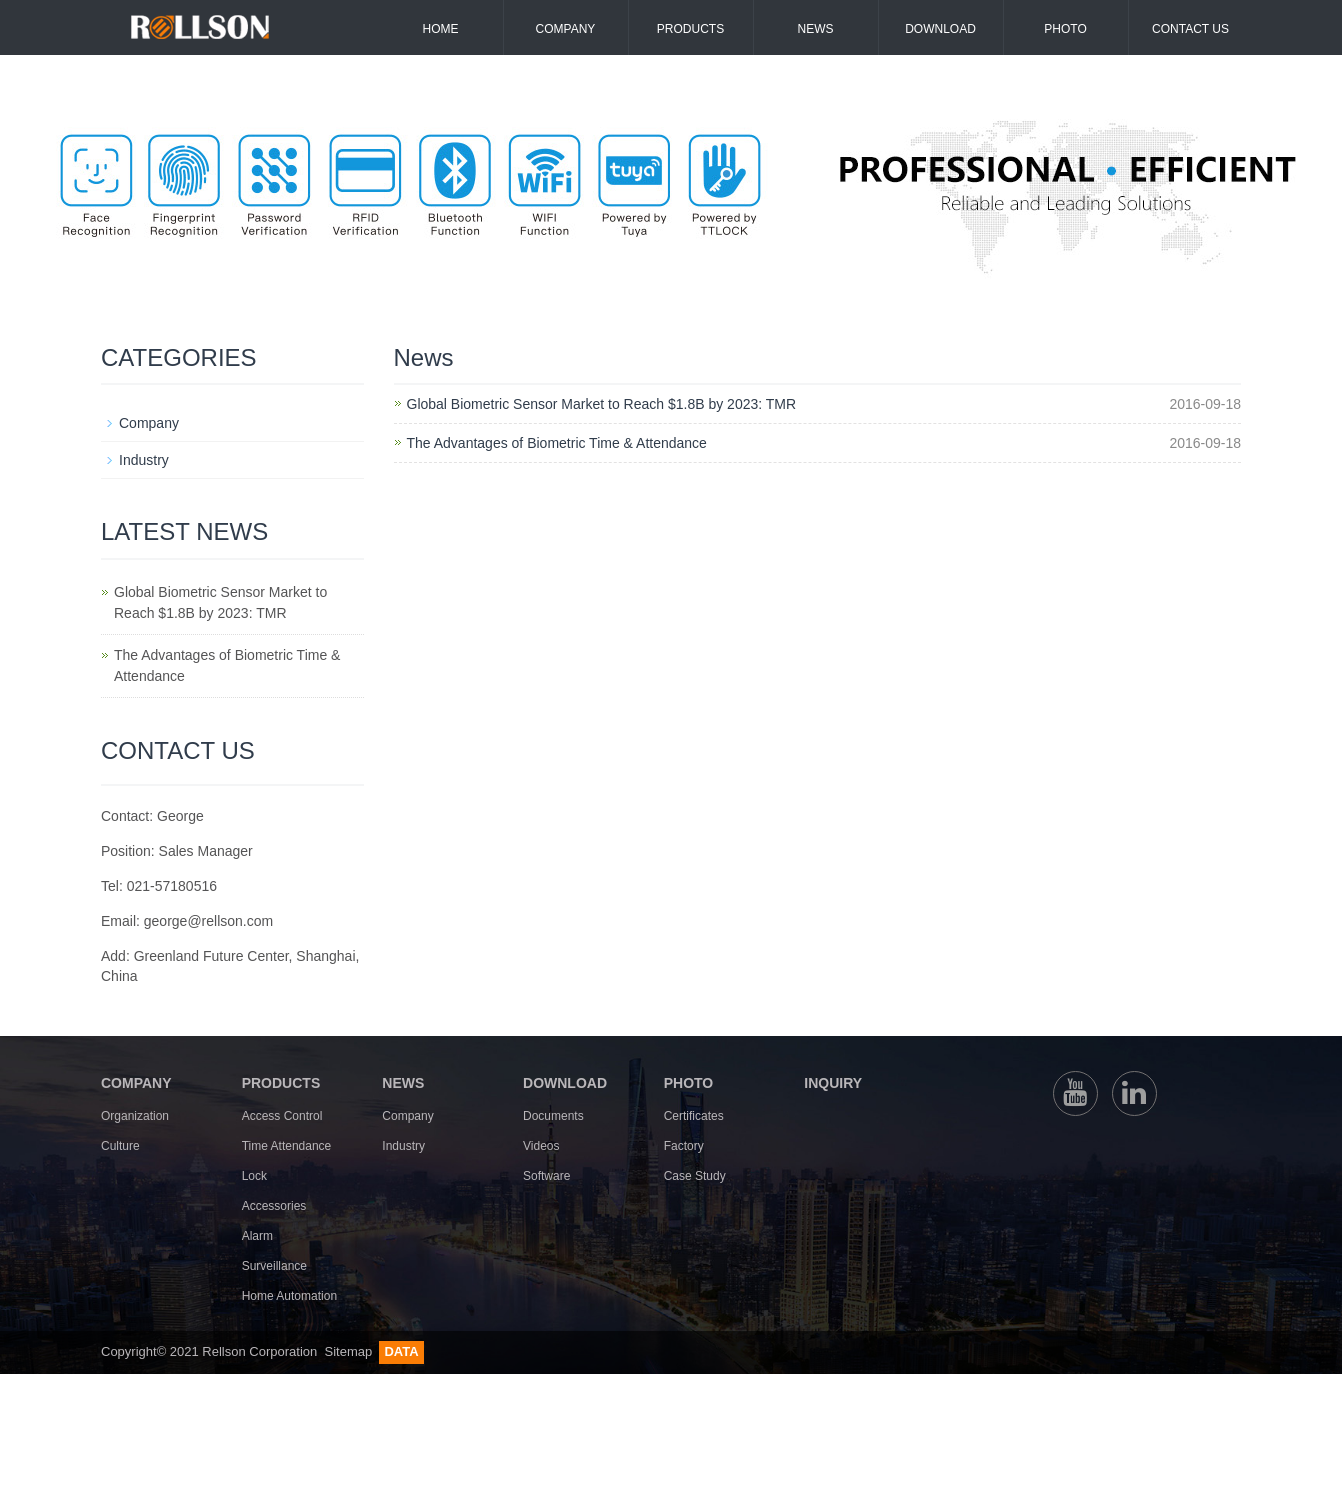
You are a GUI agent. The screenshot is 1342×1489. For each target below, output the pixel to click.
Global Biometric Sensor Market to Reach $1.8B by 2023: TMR (602, 404)
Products (690, 29)
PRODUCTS (281, 1083)
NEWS (403, 1083)
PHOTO (689, 1083)
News (816, 29)
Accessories (274, 1206)
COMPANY (136, 1083)
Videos (541, 1146)
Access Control (282, 1116)
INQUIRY (833, 1083)
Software (546, 1176)
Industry (144, 460)
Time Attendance (287, 1146)
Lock (254, 1176)
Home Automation (289, 1296)
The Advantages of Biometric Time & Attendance (557, 443)
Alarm (257, 1236)
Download (940, 29)
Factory (684, 1146)
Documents (553, 1116)
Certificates (694, 1116)
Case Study (695, 1176)
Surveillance (274, 1266)
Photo (1065, 29)
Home (441, 29)
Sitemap (349, 1351)
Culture (120, 1146)
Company (566, 29)
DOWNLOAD (565, 1083)
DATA (401, 1351)
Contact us (1190, 29)
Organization (135, 1116)
